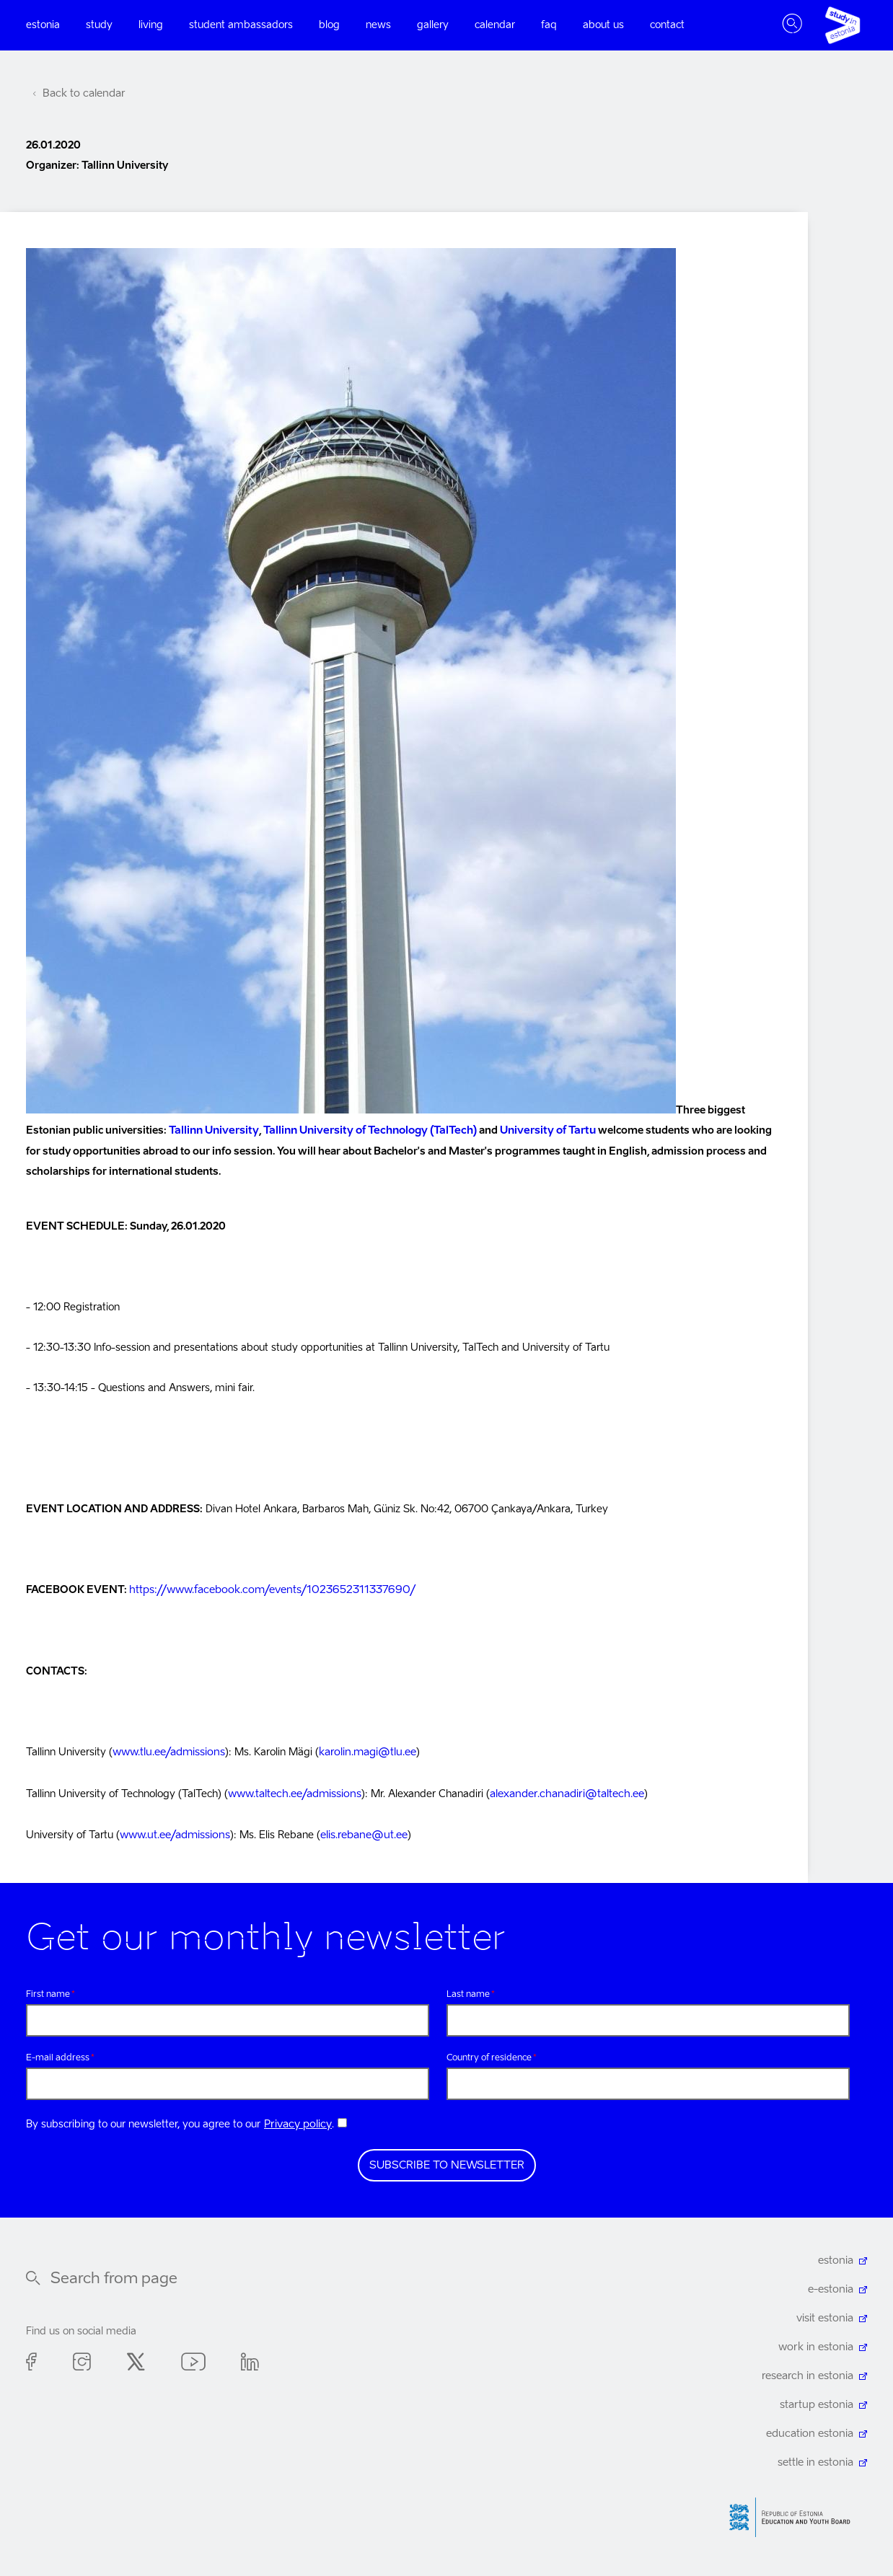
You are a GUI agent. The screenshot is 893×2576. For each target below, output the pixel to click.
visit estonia (825, 2313)
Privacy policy (296, 2119)
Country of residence (489, 2052)
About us (603, 25)
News (378, 25)
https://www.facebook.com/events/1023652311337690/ (266, 1589)
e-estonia (831, 2285)
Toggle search (792, 25)
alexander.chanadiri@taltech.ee (560, 1791)
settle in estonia (816, 2458)
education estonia (811, 2429)
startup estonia (818, 2400)
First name (48, 1989)
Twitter (136, 2359)
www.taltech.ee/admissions (293, 1791)
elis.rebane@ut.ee (360, 1831)
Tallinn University (212, 1130)
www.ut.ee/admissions (174, 1831)
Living (150, 25)
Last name (468, 1989)
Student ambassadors (241, 25)
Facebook (31, 2359)
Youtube (193, 2359)
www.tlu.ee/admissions (168, 1750)
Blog (329, 25)
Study (99, 25)
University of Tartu (534, 1130)
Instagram (82, 2359)
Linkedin (250, 2359)
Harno (795, 2512)
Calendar (495, 25)
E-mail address (57, 2052)
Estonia (43, 25)
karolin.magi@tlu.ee (364, 1750)
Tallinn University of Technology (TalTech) (362, 1130)
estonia (836, 2256)
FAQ (549, 25)
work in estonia (817, 2342)
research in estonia (809, 2371)
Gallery (433, 25)
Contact (667, 25)
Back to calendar (82, 94)
